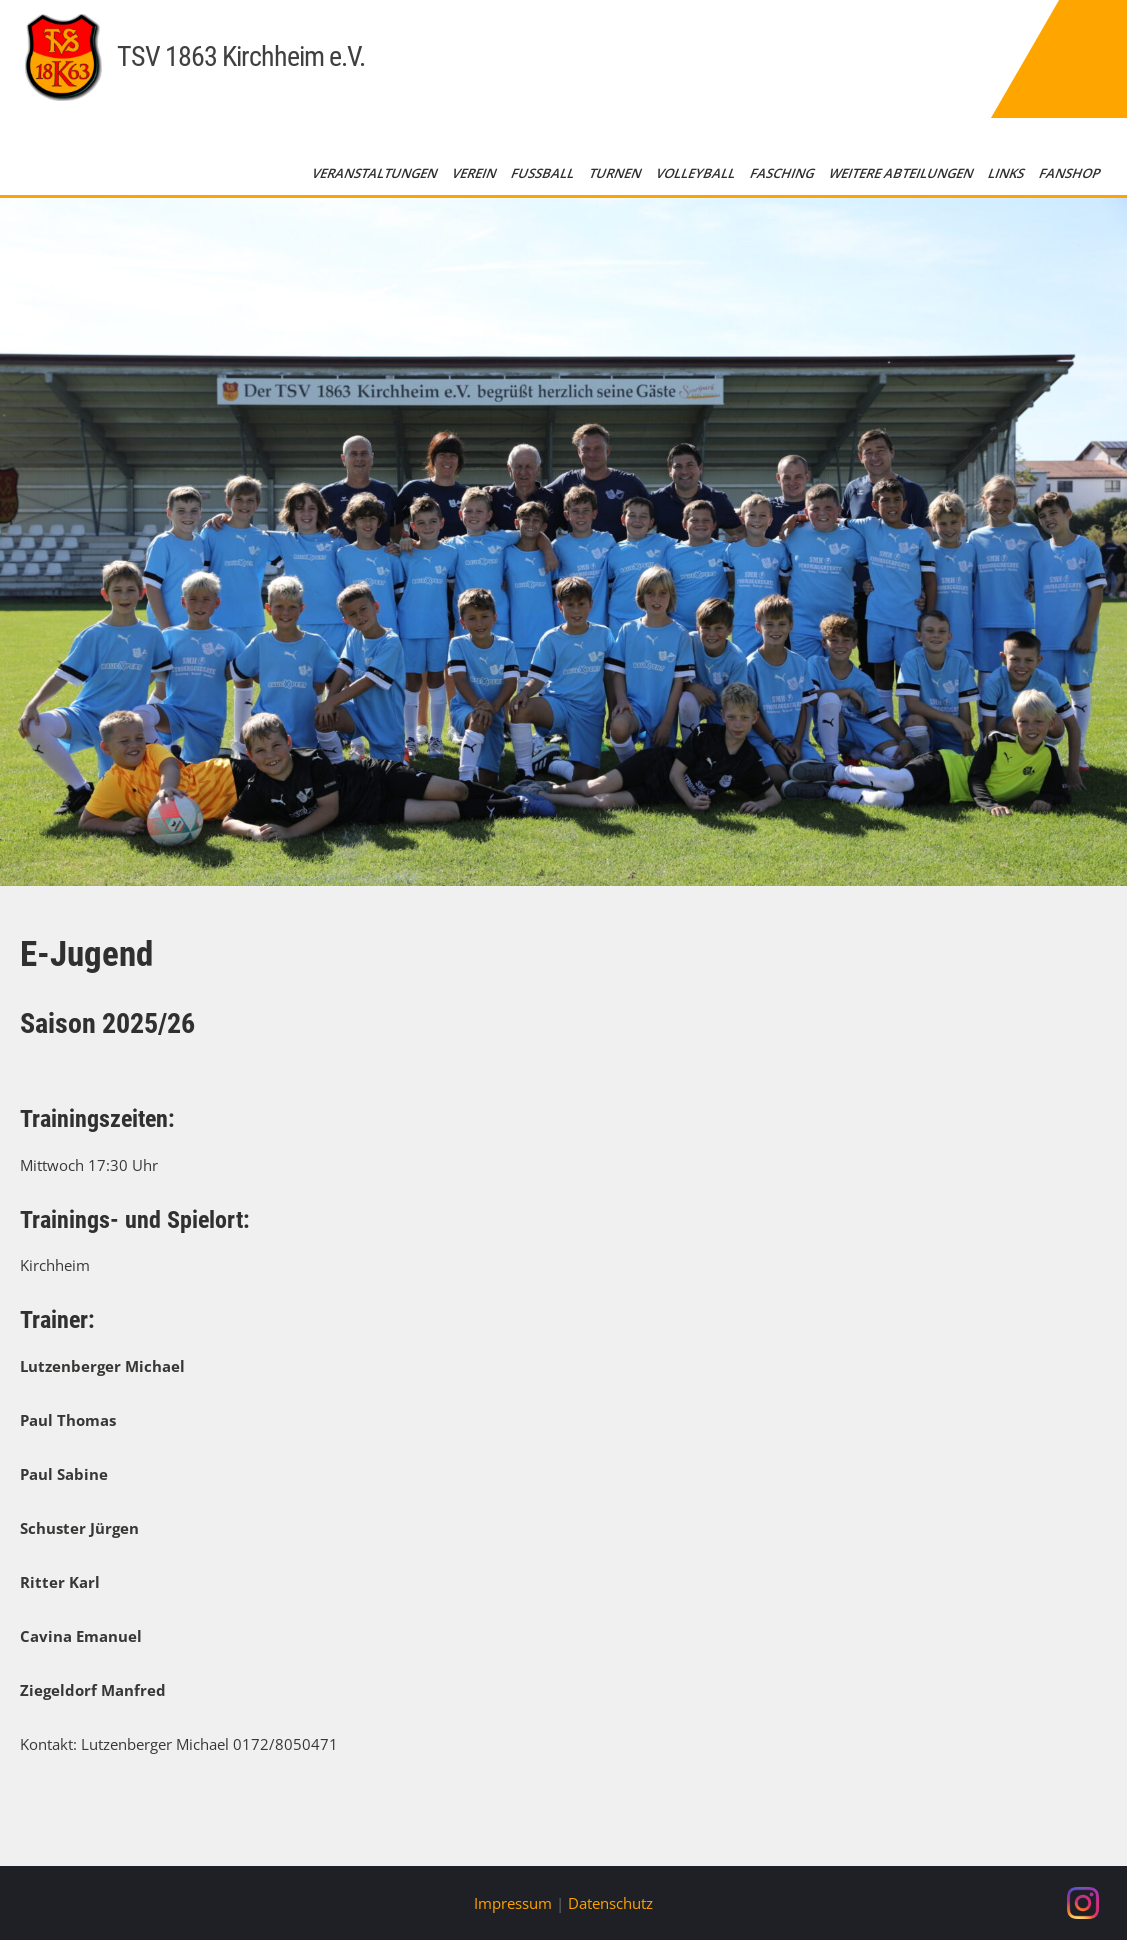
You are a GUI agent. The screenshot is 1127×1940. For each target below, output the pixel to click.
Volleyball (697, 173)
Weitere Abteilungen (902, 173)
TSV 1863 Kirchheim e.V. (241, 56)
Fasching (783, 173)
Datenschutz (610, 1903)
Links (1007, 173)
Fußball (544, 173)
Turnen (616, 173)
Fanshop (1071, 173)
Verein (475, 173)
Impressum (513, 1903)
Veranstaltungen (376, 173)
